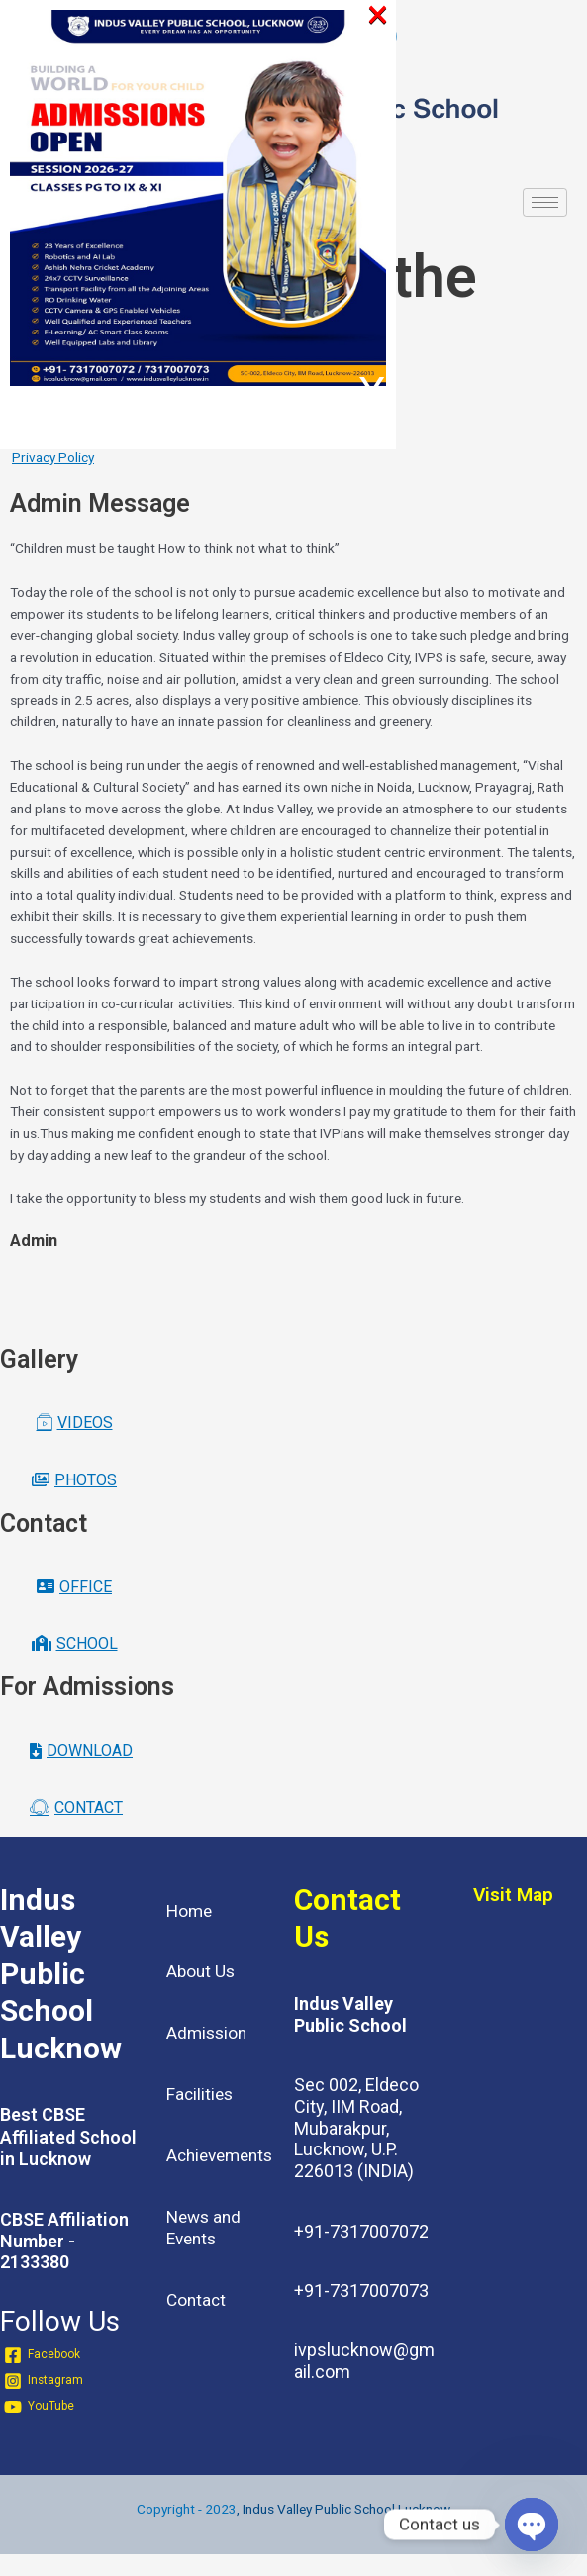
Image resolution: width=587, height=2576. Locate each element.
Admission (206, 2033)
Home (189, 1911)
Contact (196, 2300)
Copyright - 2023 (187, 2509)
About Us (200, 1971)
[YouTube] (39, 2407)
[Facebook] (42, 2355)
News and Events (203, 2227)
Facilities (199, 2094)
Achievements (219, 2155)
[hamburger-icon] (545, 202)
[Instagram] (43, 2381)
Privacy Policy (53, 457)
